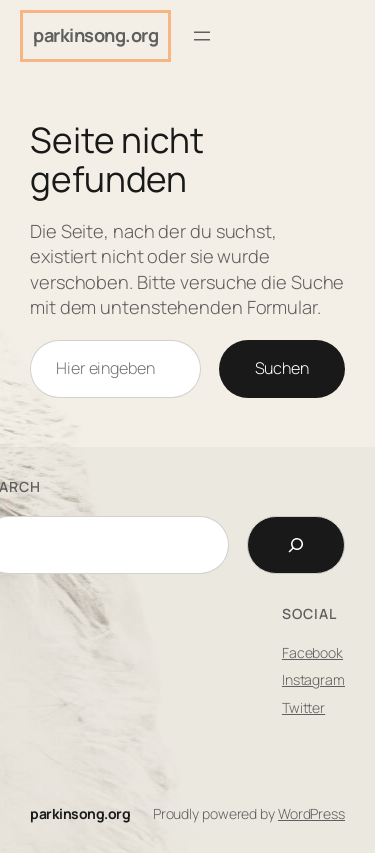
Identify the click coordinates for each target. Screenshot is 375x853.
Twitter (303, 707)
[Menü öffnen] (202, 36)
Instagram (313, 679)
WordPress (311, 813)
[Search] (296, 545)
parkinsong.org (95, 35)
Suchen (282, 368)
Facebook (312, 652)
